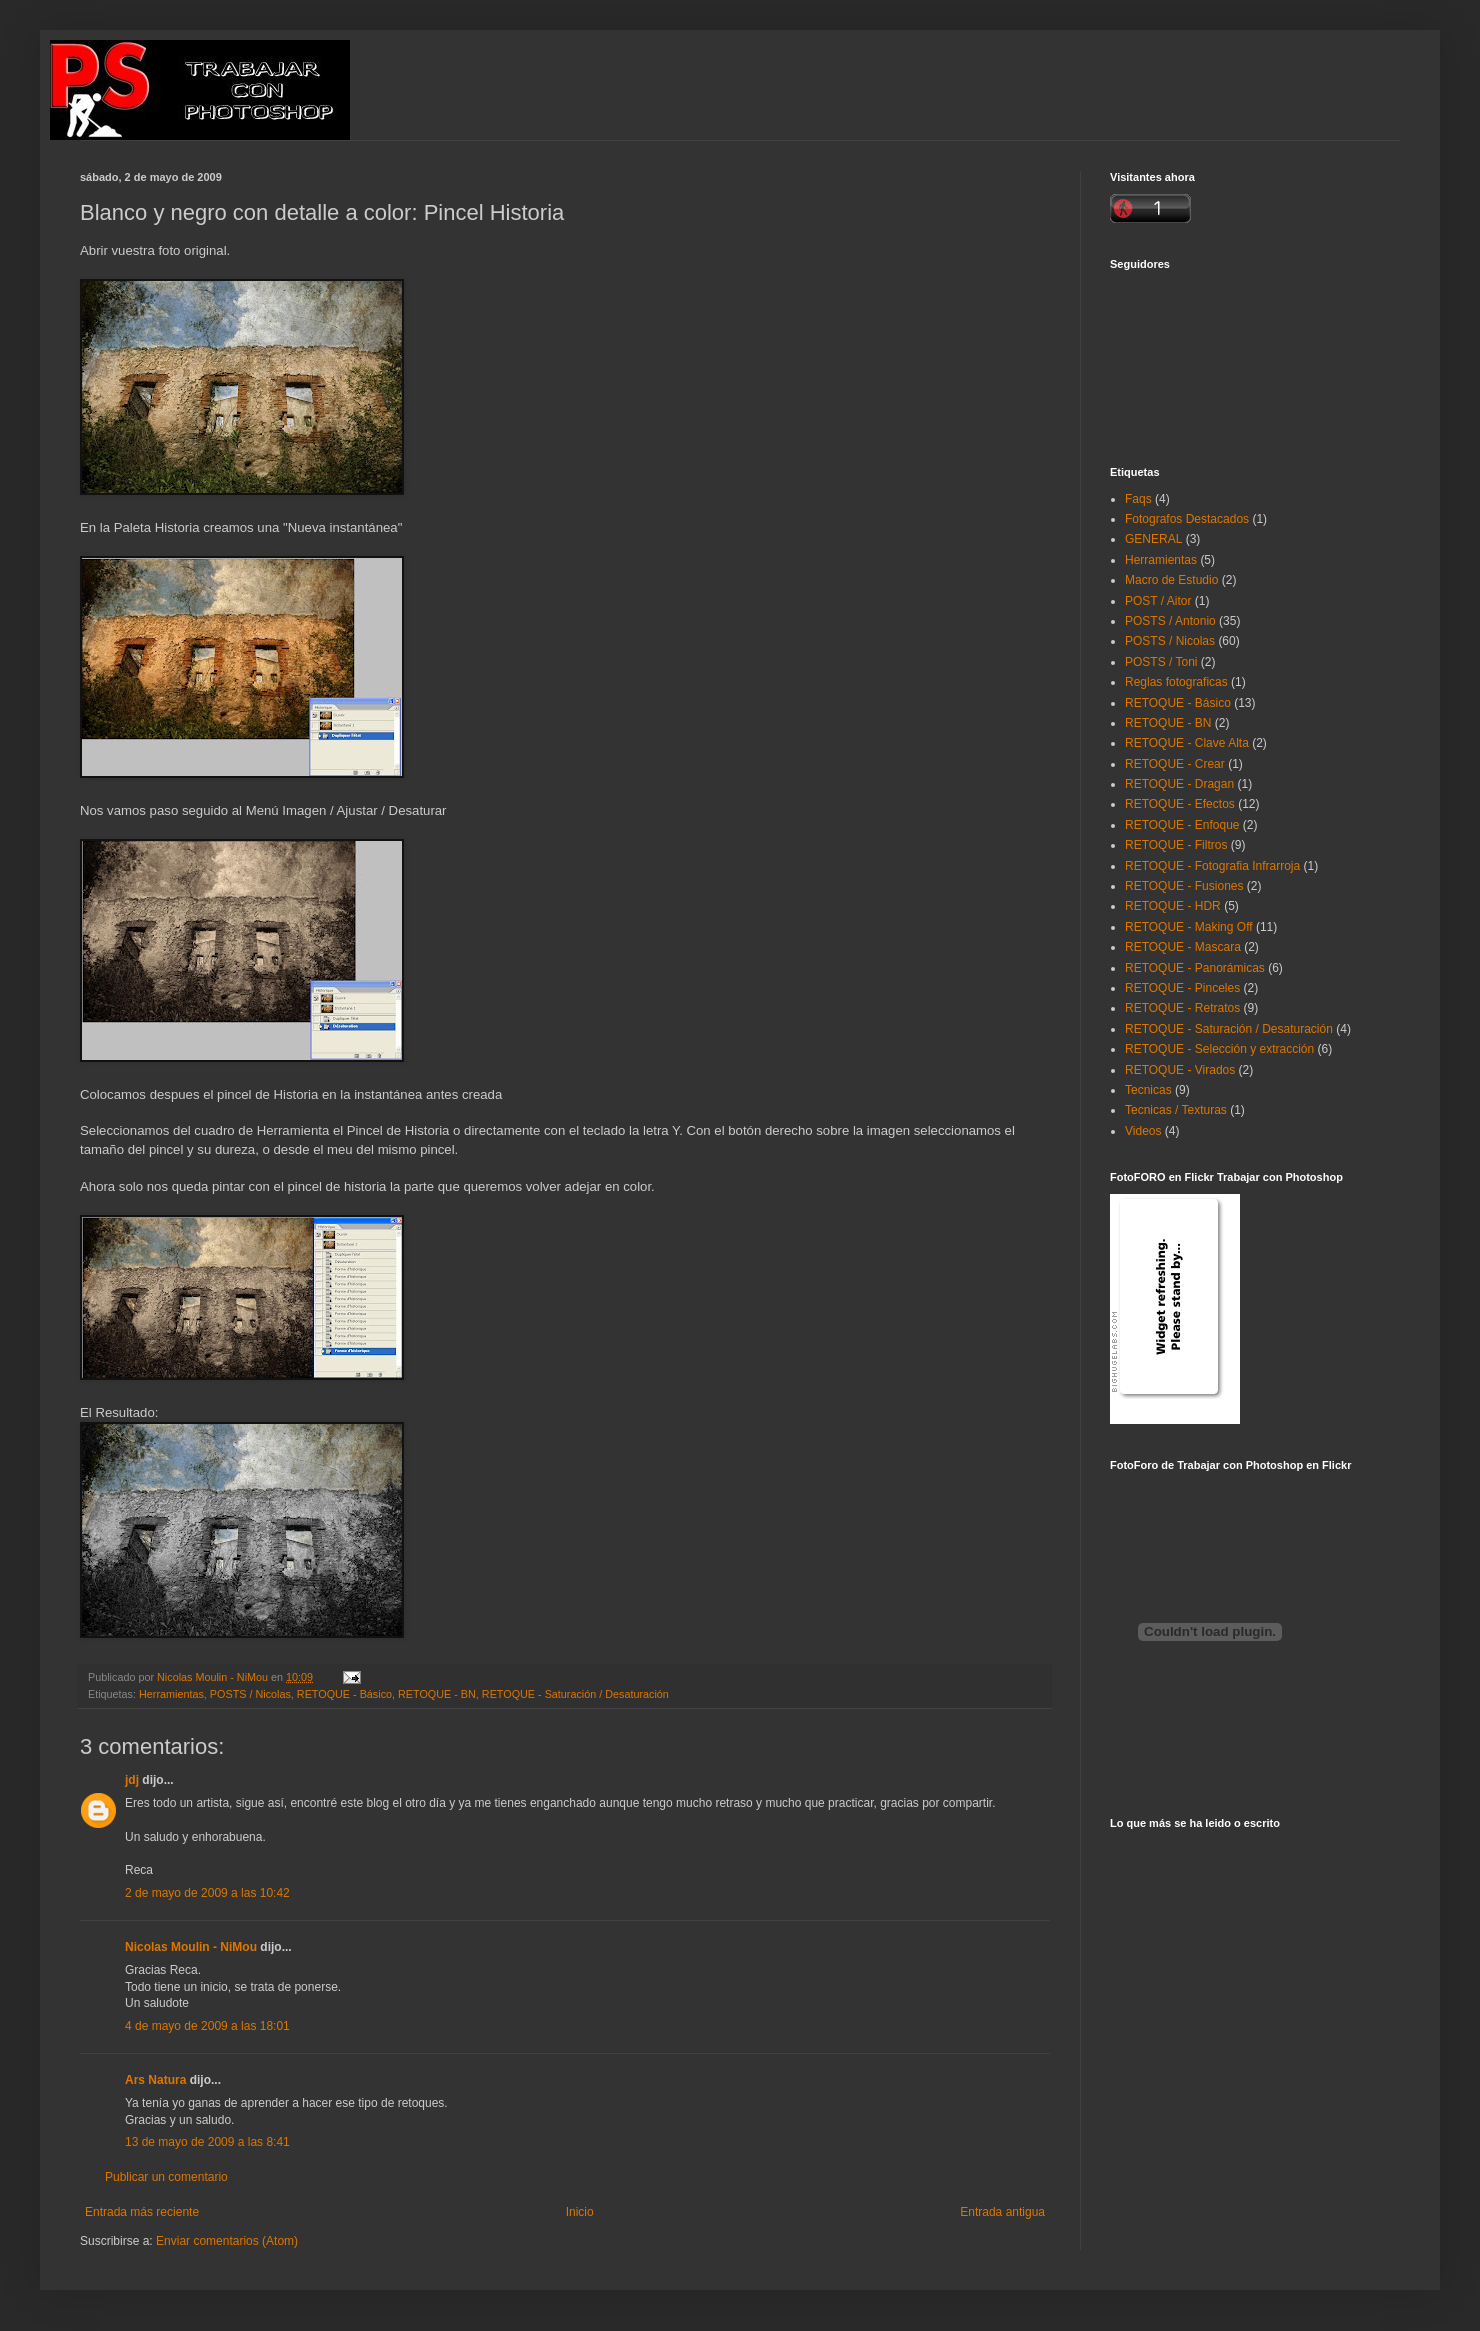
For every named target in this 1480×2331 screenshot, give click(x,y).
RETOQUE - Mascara (1183, 947)
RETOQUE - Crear (1175, 764)
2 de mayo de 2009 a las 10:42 (207, 1893)
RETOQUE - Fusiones (1184, 886)
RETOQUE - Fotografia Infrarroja (1212, 866)
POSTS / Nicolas (250, 1694)
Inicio (580, 2212)
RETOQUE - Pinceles (1182, 988)
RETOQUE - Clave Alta (1187, 743)
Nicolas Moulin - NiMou (191, 1947)
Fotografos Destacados (1187, 519)
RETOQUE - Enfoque (1182, 825)
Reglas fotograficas (1176, 682)
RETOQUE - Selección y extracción (1219, 1049)
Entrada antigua (1002, 2212)
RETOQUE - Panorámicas (1195, 968)
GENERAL (1153, 539)
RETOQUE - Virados (1180, 1070)
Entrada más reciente (142, 2212)
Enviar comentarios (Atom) (227, 2241)
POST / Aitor (1158, 601)
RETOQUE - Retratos (1182, 1008)
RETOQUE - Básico (344, 1694)
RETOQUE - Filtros (1176, 845)
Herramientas (171, 1694)
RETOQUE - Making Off (1189, 927)
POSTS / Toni (1161, 662)
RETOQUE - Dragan (1179, 784)
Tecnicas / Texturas (1176, 1110)
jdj (132, 1780)
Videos (1143, 1131)
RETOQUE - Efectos (1180, 804)
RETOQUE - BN (437, 1694)
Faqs (1138, 499)
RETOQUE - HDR (1173, 906)
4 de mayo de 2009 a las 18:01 (207, 2026)
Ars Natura (155, 2080)
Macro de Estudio (1171, 580)
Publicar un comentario (166, 2177)
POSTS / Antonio (1170, 621)
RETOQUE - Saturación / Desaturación (575, 1694)
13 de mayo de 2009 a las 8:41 (207, 2142)
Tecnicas (1148, 1090)
